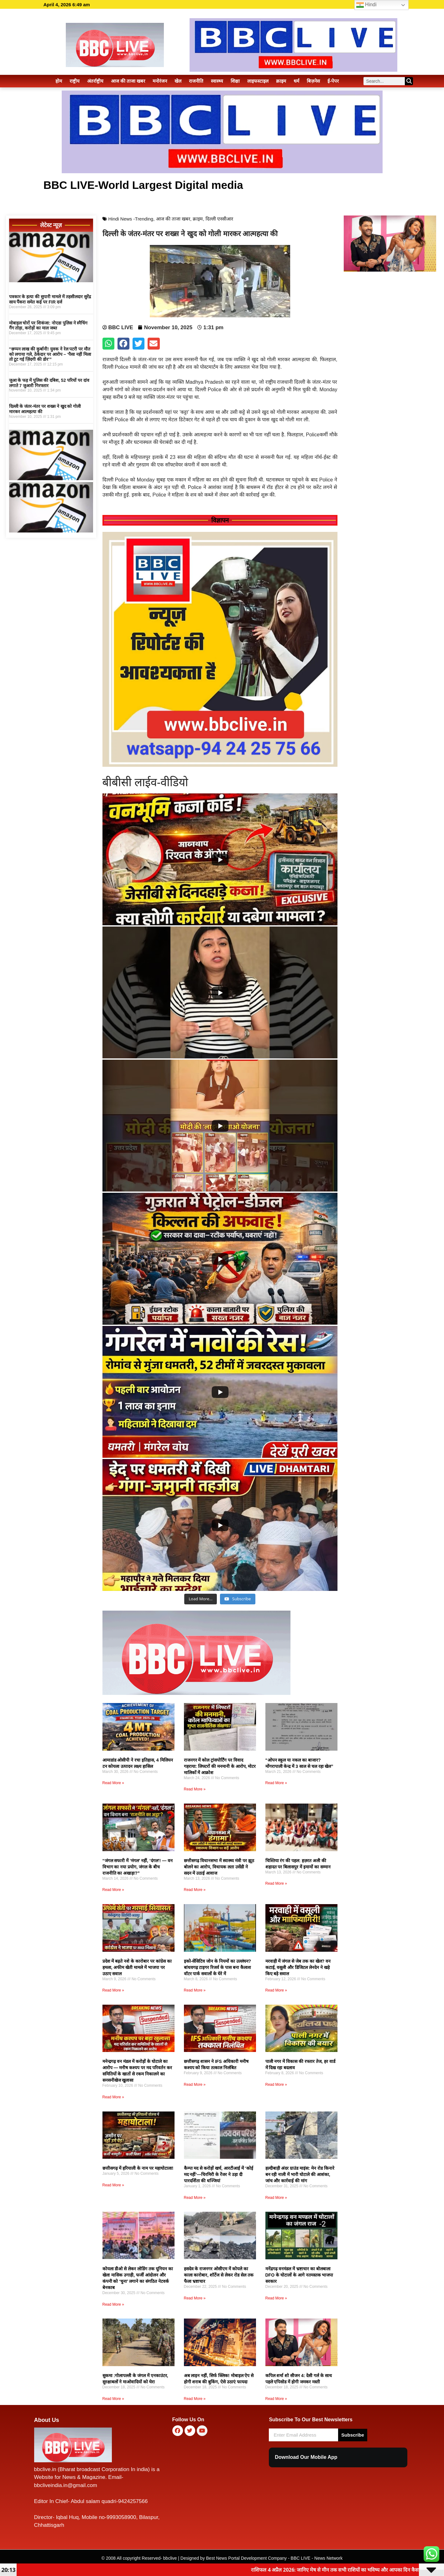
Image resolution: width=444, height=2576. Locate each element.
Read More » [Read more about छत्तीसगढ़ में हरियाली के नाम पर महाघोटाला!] (113, 2185)
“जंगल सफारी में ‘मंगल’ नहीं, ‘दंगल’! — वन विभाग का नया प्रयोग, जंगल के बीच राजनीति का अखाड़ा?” (137, 1867)
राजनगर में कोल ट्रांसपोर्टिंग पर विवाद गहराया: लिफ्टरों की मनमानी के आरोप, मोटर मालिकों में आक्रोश (220, 1766)
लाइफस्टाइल (258, 81)
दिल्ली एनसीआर (219, 218)
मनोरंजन (160, 81)
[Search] (409, 81)
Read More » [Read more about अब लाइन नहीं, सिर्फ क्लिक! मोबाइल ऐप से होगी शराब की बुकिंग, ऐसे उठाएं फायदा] (195, 2399)
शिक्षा (235, 81)
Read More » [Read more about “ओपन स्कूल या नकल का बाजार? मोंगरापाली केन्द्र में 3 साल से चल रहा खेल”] (276, 1783)
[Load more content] (200, 1599)
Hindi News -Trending (131, 218)
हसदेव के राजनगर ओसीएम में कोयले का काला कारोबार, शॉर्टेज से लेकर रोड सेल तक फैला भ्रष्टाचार (218, 2275)
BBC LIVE (301, 2558)
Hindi (366, 5)
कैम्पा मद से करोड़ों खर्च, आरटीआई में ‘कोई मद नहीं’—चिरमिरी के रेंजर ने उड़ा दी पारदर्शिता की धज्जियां (218, 2174)
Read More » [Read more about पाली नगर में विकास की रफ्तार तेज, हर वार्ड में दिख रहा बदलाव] (276, 2084)
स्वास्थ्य (217, 81)
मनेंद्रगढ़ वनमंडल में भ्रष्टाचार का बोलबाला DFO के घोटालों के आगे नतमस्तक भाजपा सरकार (299, 2275)
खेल (178, 81)
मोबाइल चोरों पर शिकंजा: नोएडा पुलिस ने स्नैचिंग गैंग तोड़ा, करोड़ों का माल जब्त (48, 325)
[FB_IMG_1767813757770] (219, 764)
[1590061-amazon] (51, 280)
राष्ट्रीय (75, 81)
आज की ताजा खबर (128, 81)
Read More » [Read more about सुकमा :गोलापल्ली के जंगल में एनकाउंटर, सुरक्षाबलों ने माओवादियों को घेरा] (113, 2399)
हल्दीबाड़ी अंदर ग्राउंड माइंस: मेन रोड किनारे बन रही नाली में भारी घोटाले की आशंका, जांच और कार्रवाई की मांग (299, 2174)
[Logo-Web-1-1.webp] (196, 1692)
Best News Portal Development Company (246, 2558)
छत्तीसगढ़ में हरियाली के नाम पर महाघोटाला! (138, 2168)
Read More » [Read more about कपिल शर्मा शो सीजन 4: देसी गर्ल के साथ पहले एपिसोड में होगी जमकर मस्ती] (276, 2399)
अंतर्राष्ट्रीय (95, 81)
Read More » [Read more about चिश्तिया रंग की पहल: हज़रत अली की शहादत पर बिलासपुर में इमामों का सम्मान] (276, 1883)
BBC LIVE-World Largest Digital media (143, 185)
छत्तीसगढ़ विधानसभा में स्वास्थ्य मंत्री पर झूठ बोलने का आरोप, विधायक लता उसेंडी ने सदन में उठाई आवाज (219, 1867)
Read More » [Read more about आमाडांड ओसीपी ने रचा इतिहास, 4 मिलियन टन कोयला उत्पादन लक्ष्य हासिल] (113, 1783)
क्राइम (281, 81)
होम (58, 81)
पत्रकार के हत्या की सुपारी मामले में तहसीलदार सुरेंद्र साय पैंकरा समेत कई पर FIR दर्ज (50, 299)
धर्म (296, 81)
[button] (108, 344)
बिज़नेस (313, 81)
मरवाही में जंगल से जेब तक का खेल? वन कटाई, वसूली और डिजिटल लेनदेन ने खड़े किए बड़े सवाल (298, 1967)
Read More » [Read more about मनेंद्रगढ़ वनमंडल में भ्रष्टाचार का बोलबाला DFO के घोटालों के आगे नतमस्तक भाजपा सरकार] (276, 2298)
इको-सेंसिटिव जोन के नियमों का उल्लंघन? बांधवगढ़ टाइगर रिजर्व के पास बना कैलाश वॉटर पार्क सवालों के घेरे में (217, 1967)
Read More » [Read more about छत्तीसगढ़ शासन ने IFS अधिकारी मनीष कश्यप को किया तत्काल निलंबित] (195, 2084)
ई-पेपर (333, 81)
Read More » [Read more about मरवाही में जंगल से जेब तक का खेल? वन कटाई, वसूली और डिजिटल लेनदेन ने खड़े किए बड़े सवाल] (276, 1990)
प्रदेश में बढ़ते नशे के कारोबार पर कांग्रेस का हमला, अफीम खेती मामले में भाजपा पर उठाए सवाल (137, 1967)
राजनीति (196, 81)
